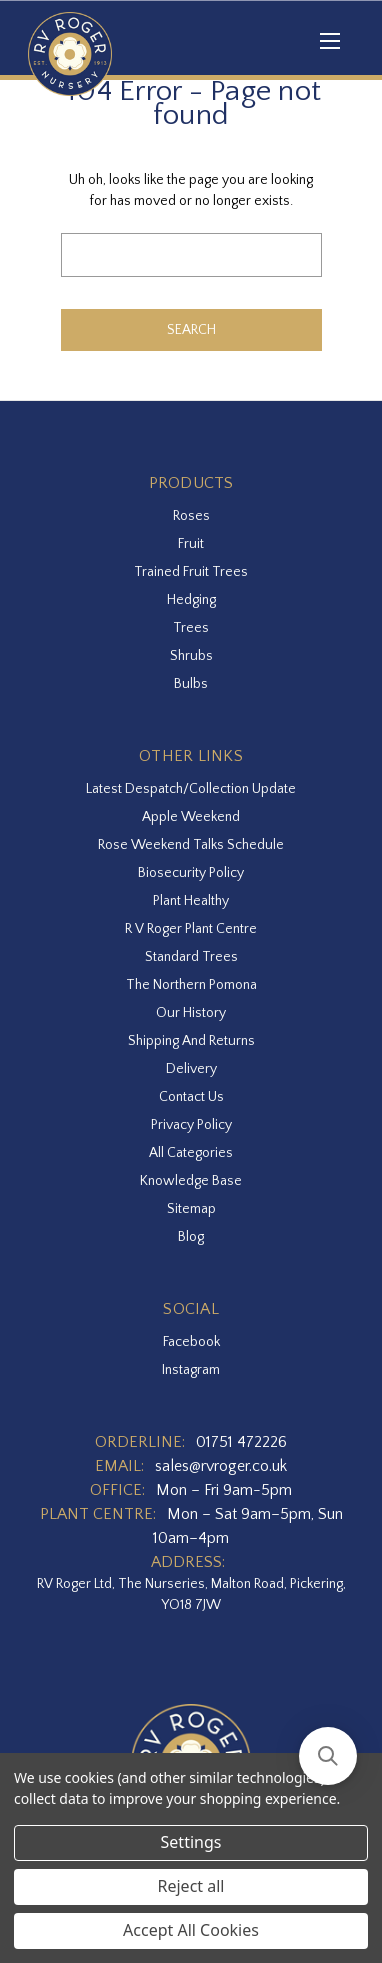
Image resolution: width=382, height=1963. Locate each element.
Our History (191, 1013)
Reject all (191, 1886)
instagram (191, 1370)
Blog (191, 1237)
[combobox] (191, 255)
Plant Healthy (191, 901)
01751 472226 (241, 1442)
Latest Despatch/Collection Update (191, 789)
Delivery (191, 1069)
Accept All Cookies (191, 1930)
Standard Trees (191, 957)
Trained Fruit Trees (191, 572)
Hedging (191, 600)
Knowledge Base (191, 1181)
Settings (191, 1842)
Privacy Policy (191, 1125)
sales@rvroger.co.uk (221, 1466)
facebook (191, 1342)
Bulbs (191, 684)
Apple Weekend (191, 817)
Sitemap (191, 1209)
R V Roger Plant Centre (191, 929)
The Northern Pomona (191, 985)
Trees (191, 628)
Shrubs (191, 656)
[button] (328, 1756)
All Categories (191, 1153)
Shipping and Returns (191, 1041)
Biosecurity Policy (191, 873)
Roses (191, 516)
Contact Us (191, 1097)
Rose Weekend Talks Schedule (191, 845)
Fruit (191, 544)
